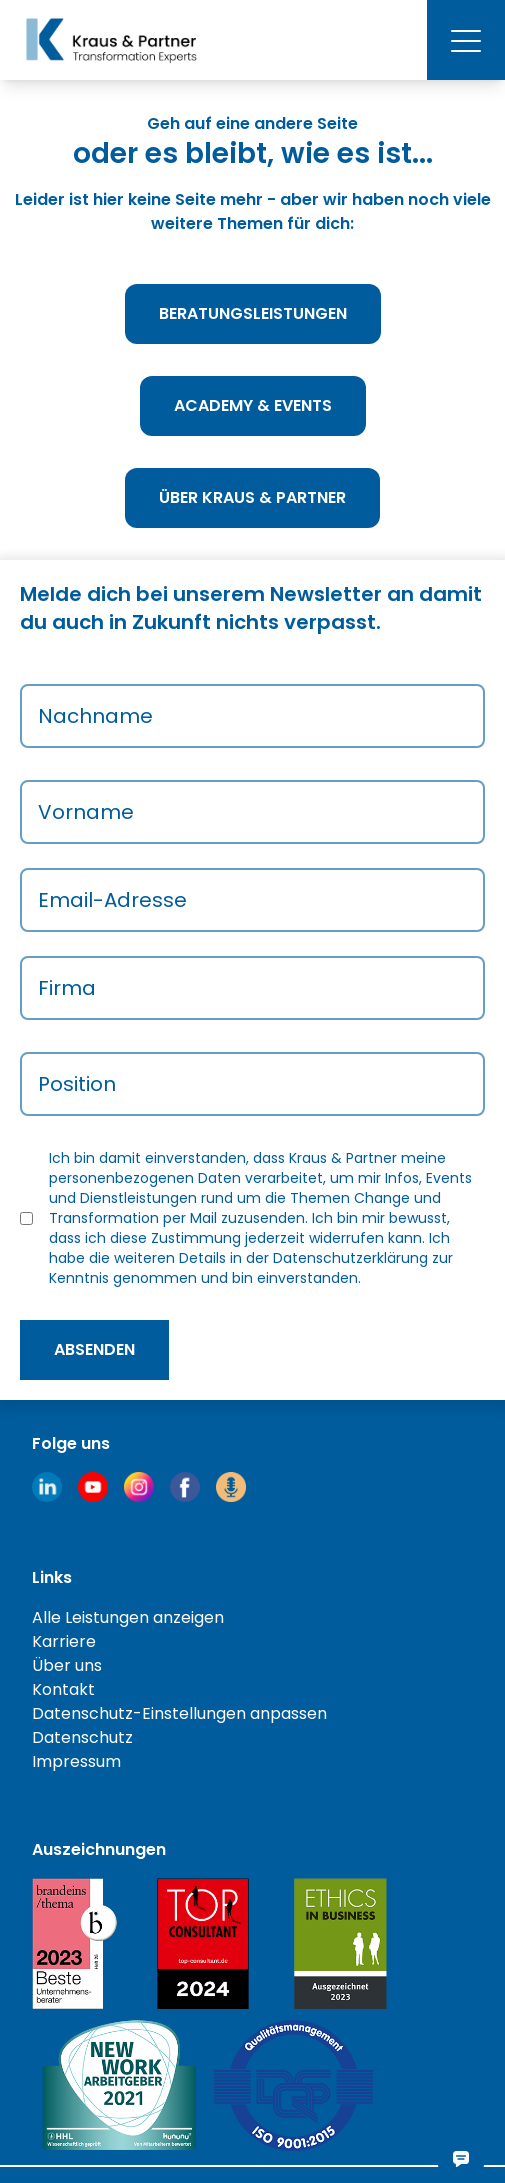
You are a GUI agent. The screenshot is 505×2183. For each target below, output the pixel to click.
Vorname (86, 812)
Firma (67, 988)
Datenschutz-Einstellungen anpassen (179, 1713)
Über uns (67, 1665)
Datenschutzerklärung (350, 1258)
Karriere (64, 1641)
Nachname (95, 716)
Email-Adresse (112, 900)
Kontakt (63, 1689)
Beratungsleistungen (253, 313)
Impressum (76, 1761)
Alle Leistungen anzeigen (128, 1617)
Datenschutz (82, 1737)
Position (77, 1084)
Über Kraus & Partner (252, 497)
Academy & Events (253, 405)
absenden (94, 1349)
